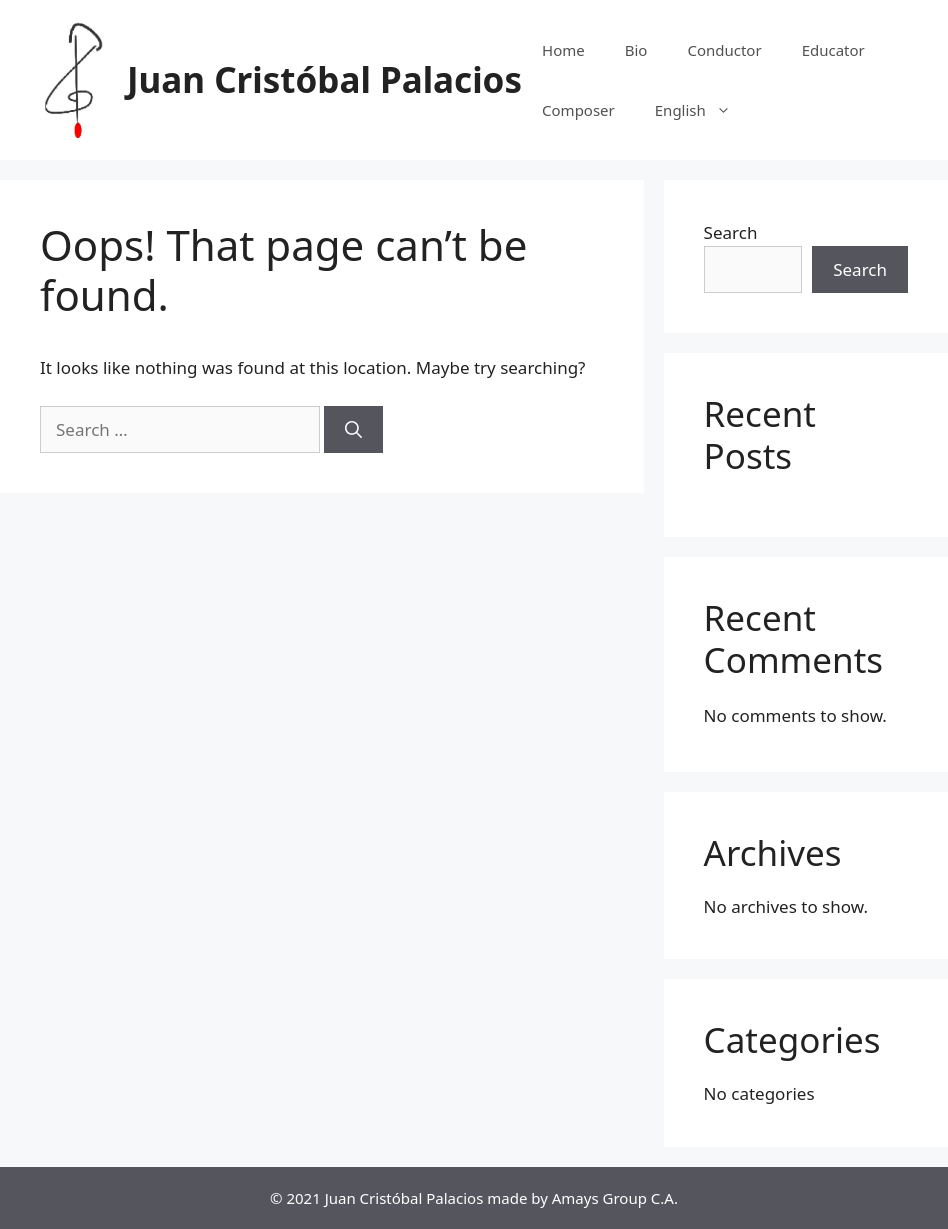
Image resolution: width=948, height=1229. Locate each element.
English (703, 110)
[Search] (353, 430)
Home (563, 50)
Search (731, 232)
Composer (578, 110)
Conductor (724, 50)
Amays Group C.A (613, 1198)
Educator (833, 50)
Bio (636, 50)
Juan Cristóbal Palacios (324, 79)
